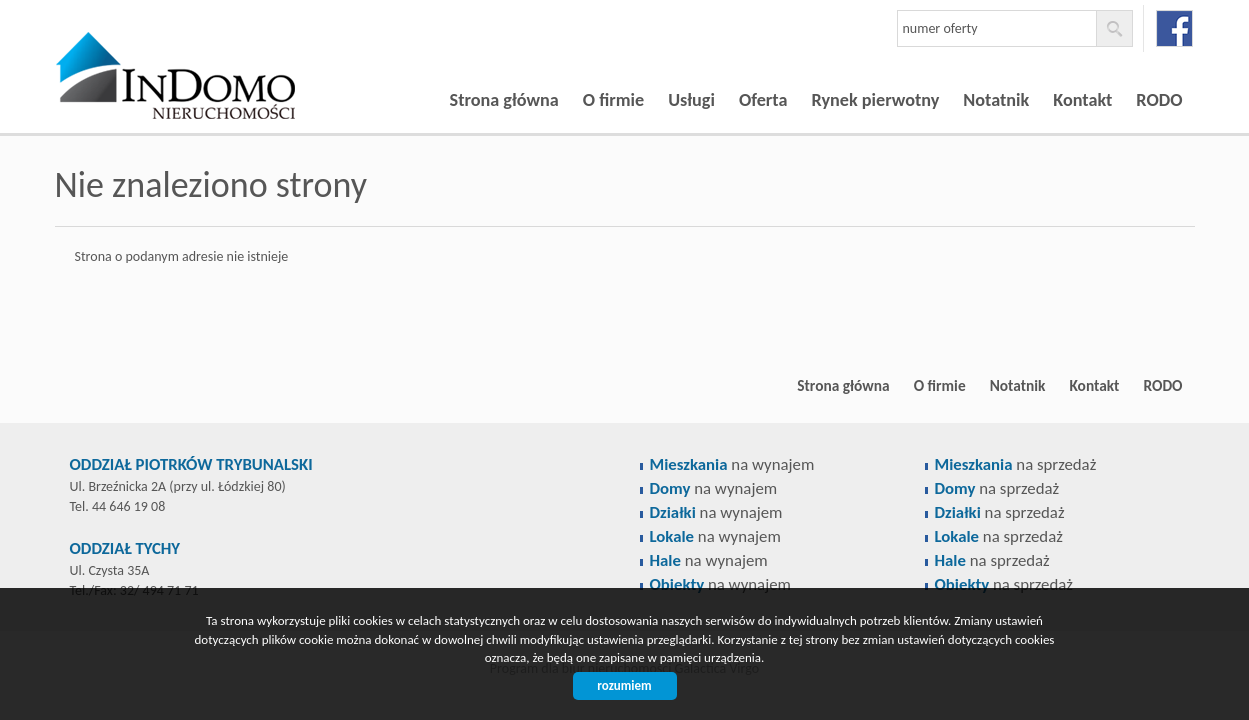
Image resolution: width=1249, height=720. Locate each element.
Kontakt (1082, 100)
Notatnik (996, 100)
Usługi (691, 100)
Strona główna (504, 100)
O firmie (613, 100)
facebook (1174, 28)
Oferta (763, 100)
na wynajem (732, 464)
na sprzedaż (1016, 464)
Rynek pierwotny (875, 100)
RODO (1159, 100)
